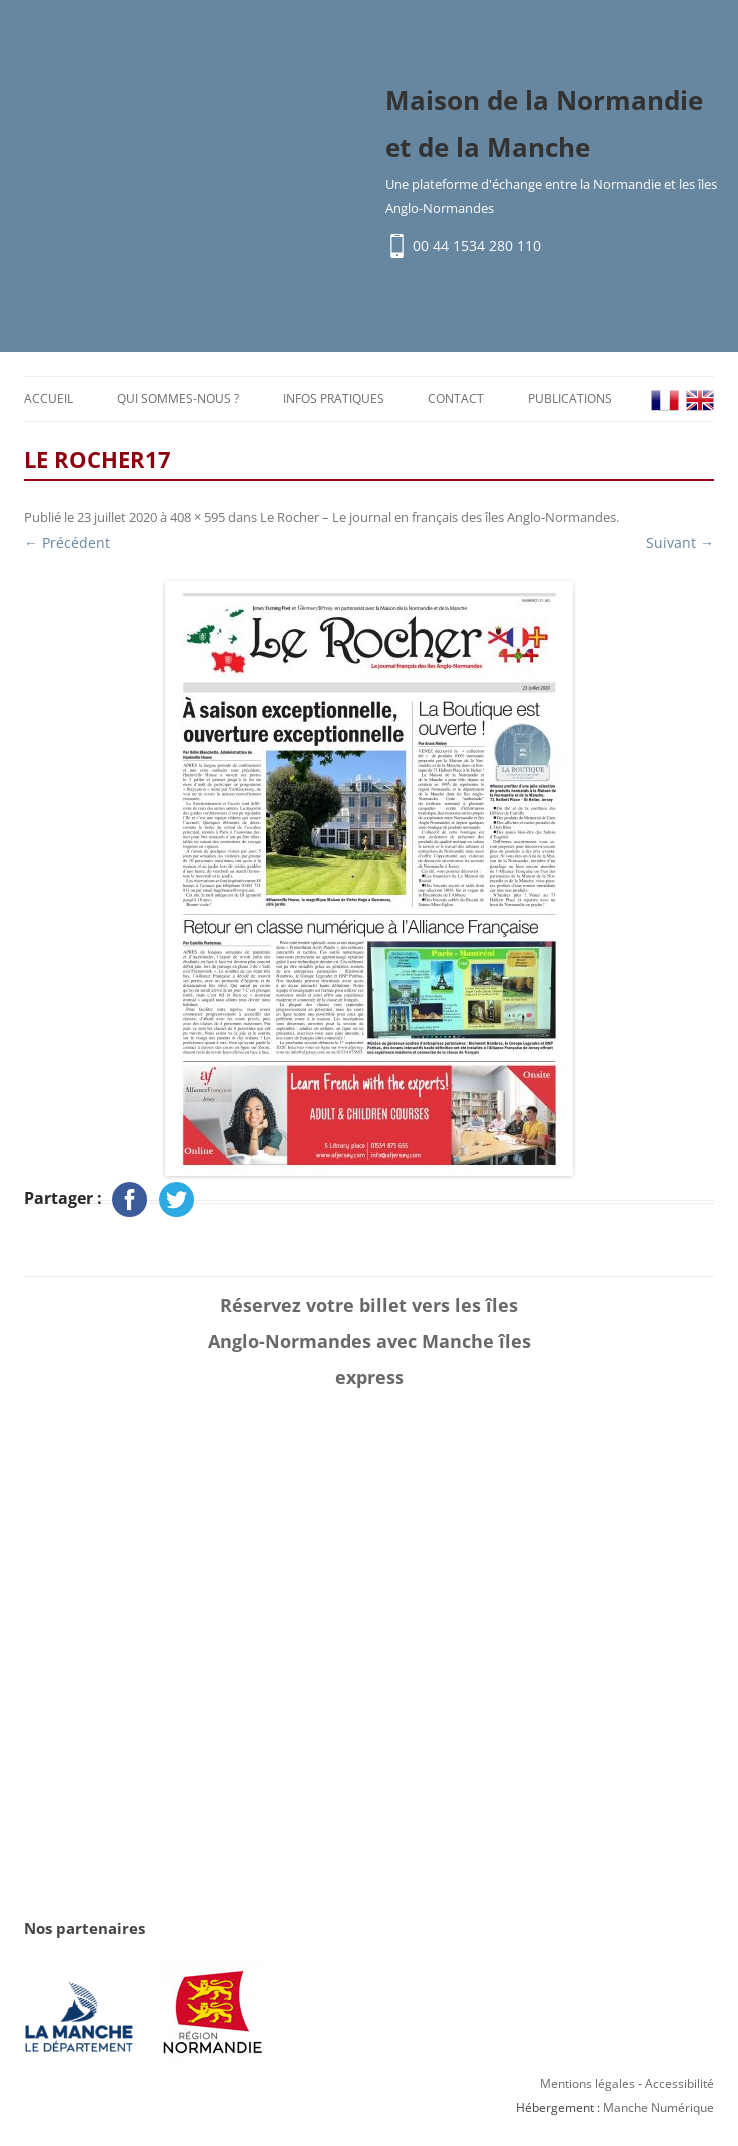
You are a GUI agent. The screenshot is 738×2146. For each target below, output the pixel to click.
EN (700, 401)
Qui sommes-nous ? (178, 399)
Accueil (48, 399)
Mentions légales (587, 2085)
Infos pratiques (333, 399)
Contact (456, 399)
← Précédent (67, 544)
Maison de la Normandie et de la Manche (544, 125)
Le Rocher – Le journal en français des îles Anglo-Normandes (438, 519)
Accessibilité (679, 2085)
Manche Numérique (658, 2109)
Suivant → (680, 544)
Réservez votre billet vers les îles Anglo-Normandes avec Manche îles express (369, 1343)
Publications (570, 399)
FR (665, 401)
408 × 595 (197, 519)
